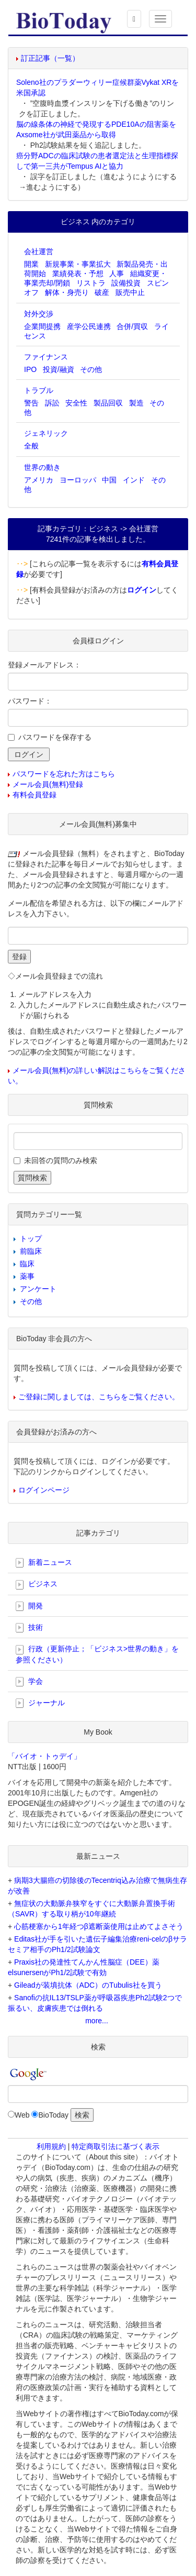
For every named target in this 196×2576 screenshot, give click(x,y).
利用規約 (51, 2146)
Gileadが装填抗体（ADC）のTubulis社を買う (88, 1985)
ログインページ (44, 1490)
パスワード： (30, 701)
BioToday (53, 2115)
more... (96, 2020)
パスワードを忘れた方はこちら (64, 774)
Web (22, 2115)
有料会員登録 (34, 795)
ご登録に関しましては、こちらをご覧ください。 (98, 1397)
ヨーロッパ (78, 480)
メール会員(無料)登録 (48, 784)
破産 (102, 292)
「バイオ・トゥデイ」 (44, 1756)
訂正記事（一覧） (50, 58)
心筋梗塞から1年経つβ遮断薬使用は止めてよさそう (98, 1926)
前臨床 (31, 1251)
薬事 (27, 1276)
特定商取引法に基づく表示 (115, 2146)
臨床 (27, 1263)
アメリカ (38, 480)
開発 (29, 1606)
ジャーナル (40, 1703)
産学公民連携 (89, 326)
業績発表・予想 (77, 273)
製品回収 (108, 403)
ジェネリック (46, 433)
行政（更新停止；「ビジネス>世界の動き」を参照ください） (97, 1654)
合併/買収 (132, 326)
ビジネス (36, 1584)
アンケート (38, 1289)
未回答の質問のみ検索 (60, 1160)
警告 (31, 403)
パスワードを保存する (54, 737)
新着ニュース (44, 1562)
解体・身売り (67, 292)
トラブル (38, 390)
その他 (91, 369)
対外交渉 (38, 314)
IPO (30, 369)
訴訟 (52, 403)
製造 (136, 403)
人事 (116, 273)
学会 (29, 1681)
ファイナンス (46, 357)
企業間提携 (42, 326)
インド (134, 480)
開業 (31, 264)
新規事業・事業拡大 (78, 264)
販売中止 (130, 292)
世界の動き (42, 467)
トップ (31, 1238)
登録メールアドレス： (44, 665)
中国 (109, 480)
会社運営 (38, 251)
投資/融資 (58, 369)
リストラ (91, 283)
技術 (29, 1627)
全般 (31, 446)
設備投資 (126, 283)
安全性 (76, 403)
